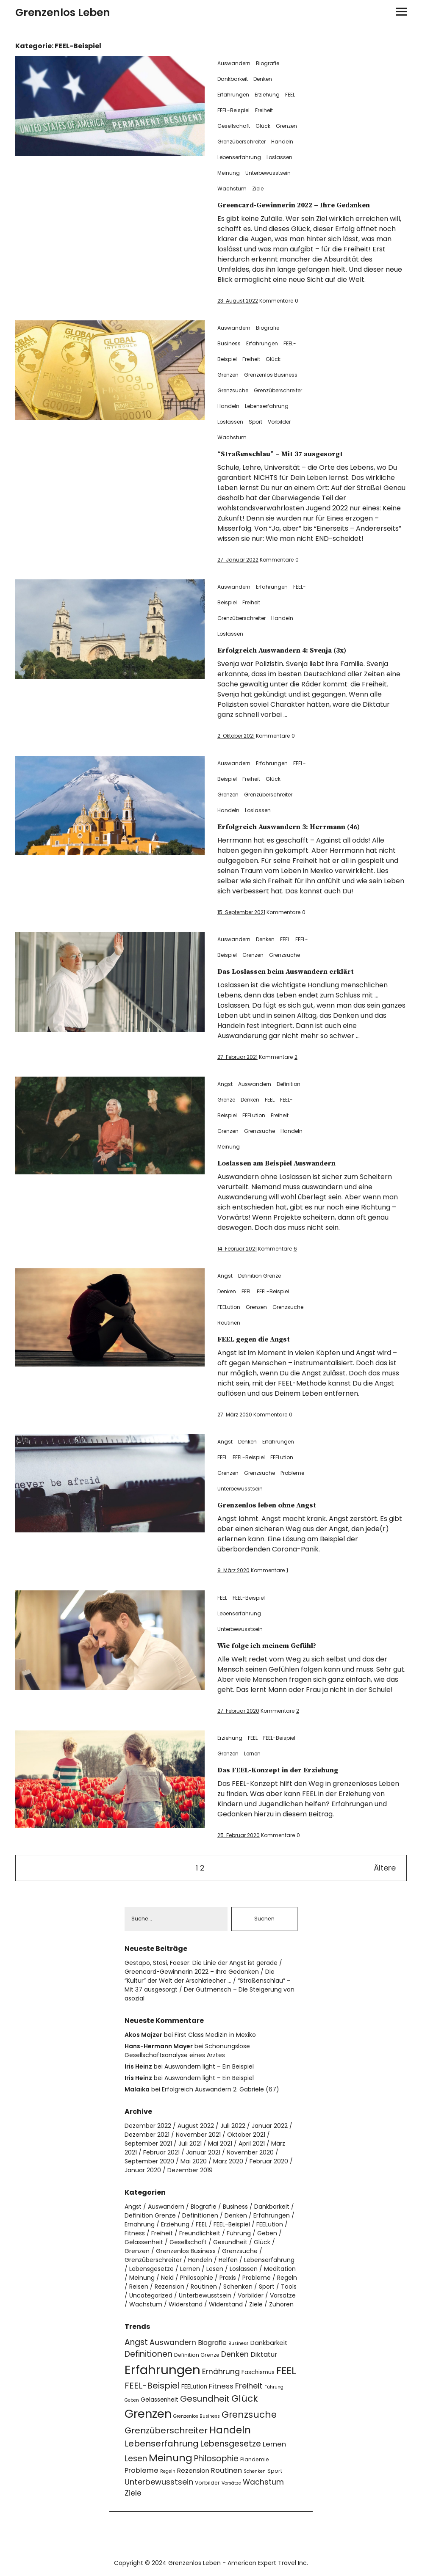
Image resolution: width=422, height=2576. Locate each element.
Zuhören (281, 2305)
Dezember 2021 (147, 2135)
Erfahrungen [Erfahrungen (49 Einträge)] (162, 2370)
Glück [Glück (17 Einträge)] (244, 2399)
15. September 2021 (241, 912)
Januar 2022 (270, 2126)
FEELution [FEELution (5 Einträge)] (194, 2387)
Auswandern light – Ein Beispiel (209, 2067)
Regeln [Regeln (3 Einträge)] (167, 2472)
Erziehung (267, 94)
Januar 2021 (203, 2153)
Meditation (280, 2269)
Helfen (228, 2260)
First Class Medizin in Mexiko (215, 2035)
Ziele (258, 188)
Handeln (282, 141)
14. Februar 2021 (237, 1248)
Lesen (214, 2269)
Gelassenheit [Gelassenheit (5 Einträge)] (159, 2401)
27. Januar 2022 (237, 559)
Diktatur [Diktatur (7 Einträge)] (263, 2355)
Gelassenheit (144, 2243)
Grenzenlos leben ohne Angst (278, 1505)
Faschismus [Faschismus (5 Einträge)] (258, 2373)
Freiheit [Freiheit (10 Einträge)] (249, 2386)
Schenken (238, 2287)
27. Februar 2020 (238, 1710)
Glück (262, 125)
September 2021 (148, 2144)
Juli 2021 (190, 2144)
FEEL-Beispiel (233, 110)
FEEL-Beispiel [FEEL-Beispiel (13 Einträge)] (152, 2386)
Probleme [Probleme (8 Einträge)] (141, 2472)
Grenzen (286, 125)
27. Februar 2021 (237, 1057)
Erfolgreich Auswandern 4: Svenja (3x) (296, 650)
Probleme (292, 1473)
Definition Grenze (259, 1275)
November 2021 (198, 2135)
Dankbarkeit (232, 79)
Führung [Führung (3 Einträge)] (273, 2388)
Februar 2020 (269, 2162)
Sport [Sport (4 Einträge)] (274, 2472)
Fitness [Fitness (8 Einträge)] (221, 2387)
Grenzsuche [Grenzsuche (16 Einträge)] (249, 2416)
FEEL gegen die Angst (261, 1339)
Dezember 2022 (148, 2126)
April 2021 (252, 2144)
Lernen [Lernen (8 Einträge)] (274, 2445)
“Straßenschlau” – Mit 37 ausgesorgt (292, 454)
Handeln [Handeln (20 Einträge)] (230, 2431)
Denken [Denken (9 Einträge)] (235, 2355)
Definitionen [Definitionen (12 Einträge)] (148, 2355)
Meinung (228, 172)
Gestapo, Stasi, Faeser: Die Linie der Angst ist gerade (201, 1963)
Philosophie (196, 2278)
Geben (267, 2234)
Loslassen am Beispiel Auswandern (289, 1163)
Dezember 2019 (190, 2171)
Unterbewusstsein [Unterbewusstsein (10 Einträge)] (159, 2482)
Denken (262, 79)
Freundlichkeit (199, 2234)
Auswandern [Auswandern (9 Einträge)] (173, 2343)
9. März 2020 (233, 1570)
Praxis (227, 2278)
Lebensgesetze (151, 2269)
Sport (255, 421)
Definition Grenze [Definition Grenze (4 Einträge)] (196, 2355)
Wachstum (232, 188)
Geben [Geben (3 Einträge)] (132, 2401)
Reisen (138, 2287)
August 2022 (196, 2126)
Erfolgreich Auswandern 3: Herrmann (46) (304, 826)
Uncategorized (150, 2296)
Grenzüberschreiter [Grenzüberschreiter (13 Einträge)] (166, 2432)
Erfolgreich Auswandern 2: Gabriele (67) (220, 2090)
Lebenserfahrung (239, 157)
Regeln (287, 2278)
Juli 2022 (232, 2126)
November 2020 (250, 2153)
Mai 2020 (193, 2162)
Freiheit (264, 110)
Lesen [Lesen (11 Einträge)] (136, 2460)
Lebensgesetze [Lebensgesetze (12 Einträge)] (230, 2445)
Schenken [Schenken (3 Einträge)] (255, 2472)
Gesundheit (230, 2243)
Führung (239, 2234)
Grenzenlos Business (270, 374)
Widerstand (186, 2305)
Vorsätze (283, 2296)
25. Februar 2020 (238, 1835)
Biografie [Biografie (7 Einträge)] (212, 2343)
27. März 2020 (234, 1414)
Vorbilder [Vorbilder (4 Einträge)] (207, 2483)
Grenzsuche (232, 390)
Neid (167, 2278)
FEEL (290, 94)
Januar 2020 (143, 2171)
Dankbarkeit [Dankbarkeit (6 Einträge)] (269, 2343)
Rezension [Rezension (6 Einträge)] (193, 2471)
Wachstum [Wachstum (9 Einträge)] (263, 2483)
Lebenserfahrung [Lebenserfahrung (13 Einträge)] (162, 2445)
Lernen (252, 1753)
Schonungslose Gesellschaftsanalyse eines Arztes (187, 2051)
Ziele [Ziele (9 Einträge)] (133, 2494)
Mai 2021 (220, 2144)
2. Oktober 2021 (236, 735)
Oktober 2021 (246, 2135)
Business (229, 343)
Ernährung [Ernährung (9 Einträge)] (221, 2372)
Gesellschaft (233, 125)
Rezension (169, 2287)
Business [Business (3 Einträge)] (238, 2344)
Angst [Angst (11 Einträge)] (136, 2343)
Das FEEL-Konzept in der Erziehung (290, 1770)
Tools (289, 2287)
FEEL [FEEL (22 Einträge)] (286, 2371)
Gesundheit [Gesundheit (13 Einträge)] (205, 2399)
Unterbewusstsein (268, 172)
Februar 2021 (161, 2153)
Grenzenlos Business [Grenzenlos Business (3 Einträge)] (196, 2417)
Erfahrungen (233, 94)
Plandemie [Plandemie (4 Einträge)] (254, 2460)
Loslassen (279, 157)
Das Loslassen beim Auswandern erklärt (300, 971)
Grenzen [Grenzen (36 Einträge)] (148, 2415)
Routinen (228, 1322)
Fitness (135, 2234)
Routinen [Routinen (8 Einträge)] (226, 2472)
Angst (225, 1084)
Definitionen (200, 2216)
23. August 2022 (237, 300)
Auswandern (233, 63)
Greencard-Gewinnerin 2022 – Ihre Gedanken (311, 205)
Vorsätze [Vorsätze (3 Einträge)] (231, 2484)
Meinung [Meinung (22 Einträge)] (170, 2459)
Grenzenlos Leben (62, 12)
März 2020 (228, 2162)
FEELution (253, 1115)
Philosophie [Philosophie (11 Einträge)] (216, 2460)
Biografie (267, 63)
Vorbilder (279, 421)
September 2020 (149, 2162)
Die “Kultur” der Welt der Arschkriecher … (200, 1977)
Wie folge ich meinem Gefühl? (278, 1645)
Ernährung (140, 2225)
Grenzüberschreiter (241, 141)
